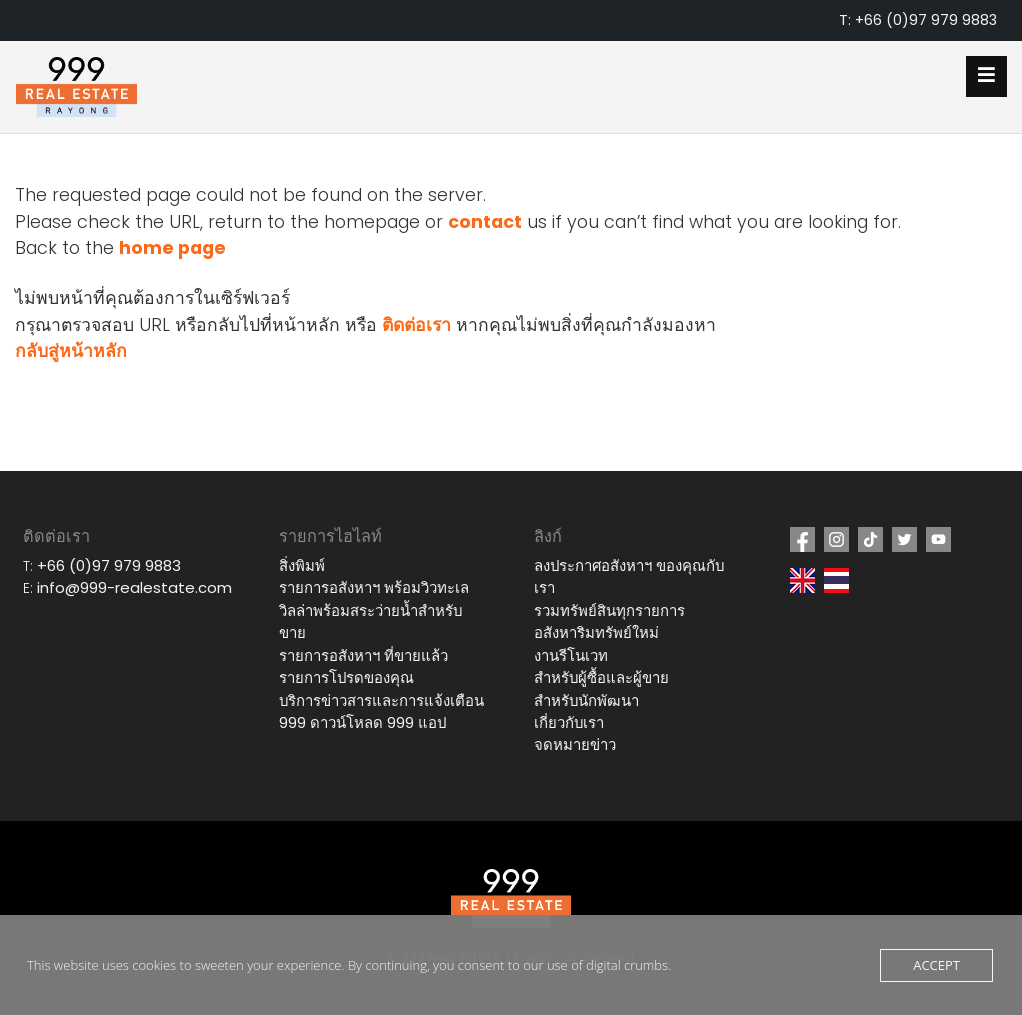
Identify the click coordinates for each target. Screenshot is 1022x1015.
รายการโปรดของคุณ (346, 677)
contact (485, 222)
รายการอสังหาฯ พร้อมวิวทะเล (374, 587)
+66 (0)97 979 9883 (109, 565)
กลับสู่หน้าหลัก (71, 351)
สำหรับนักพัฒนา (586, 700)
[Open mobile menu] (986, 76)
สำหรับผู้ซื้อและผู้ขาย (601, 677)
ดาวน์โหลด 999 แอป (378, 722)
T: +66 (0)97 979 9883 (918, 20)
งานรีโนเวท (571, 655)
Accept (936, 965)
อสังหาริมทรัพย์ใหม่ (596, 632)
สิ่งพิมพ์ (302, 565)
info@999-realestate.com (134, 587)
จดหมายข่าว (575, 744)
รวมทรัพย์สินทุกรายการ (609, 610)
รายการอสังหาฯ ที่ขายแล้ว (363, 655)
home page (172, 248)
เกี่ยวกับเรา (569, 722)
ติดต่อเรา (416, 325)
